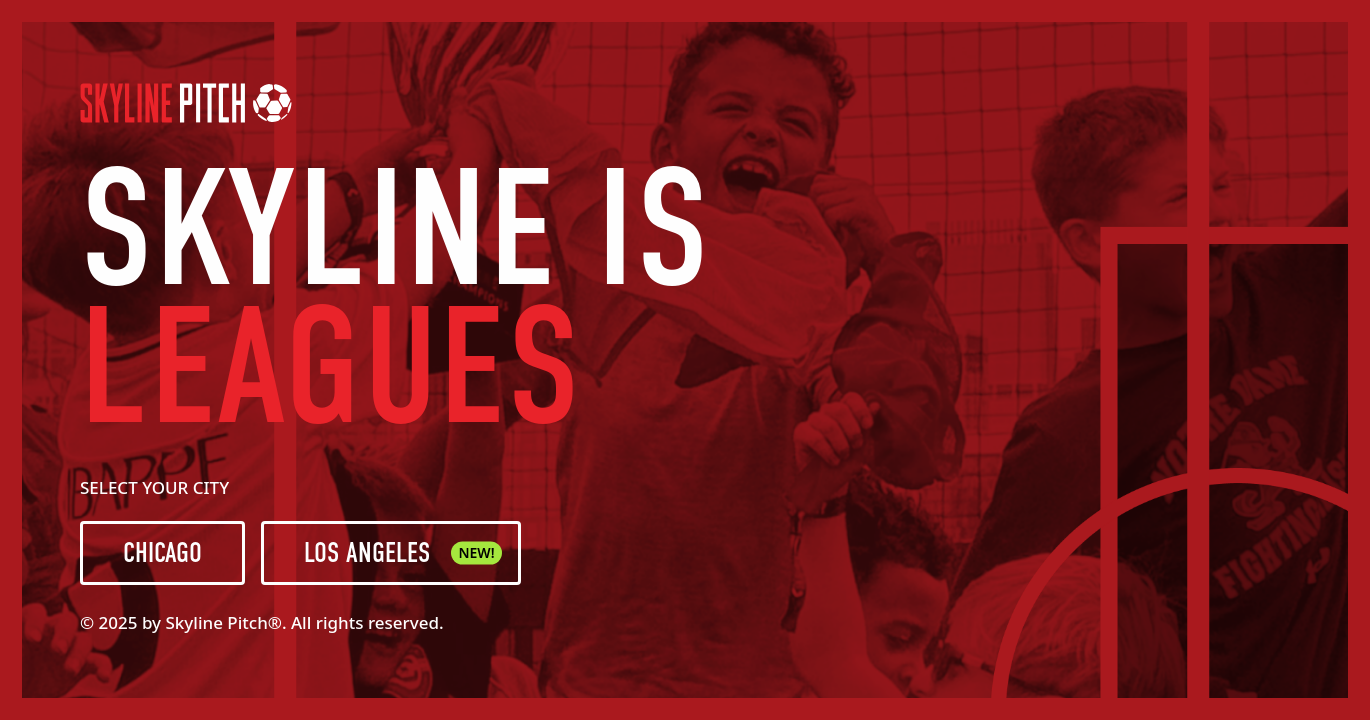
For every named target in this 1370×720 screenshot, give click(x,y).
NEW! (476, 552)
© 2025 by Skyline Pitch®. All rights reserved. (262, 622)
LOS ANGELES (403, 553)
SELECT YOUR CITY (154, 487)
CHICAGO (162, 553)
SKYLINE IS (395, 230)
